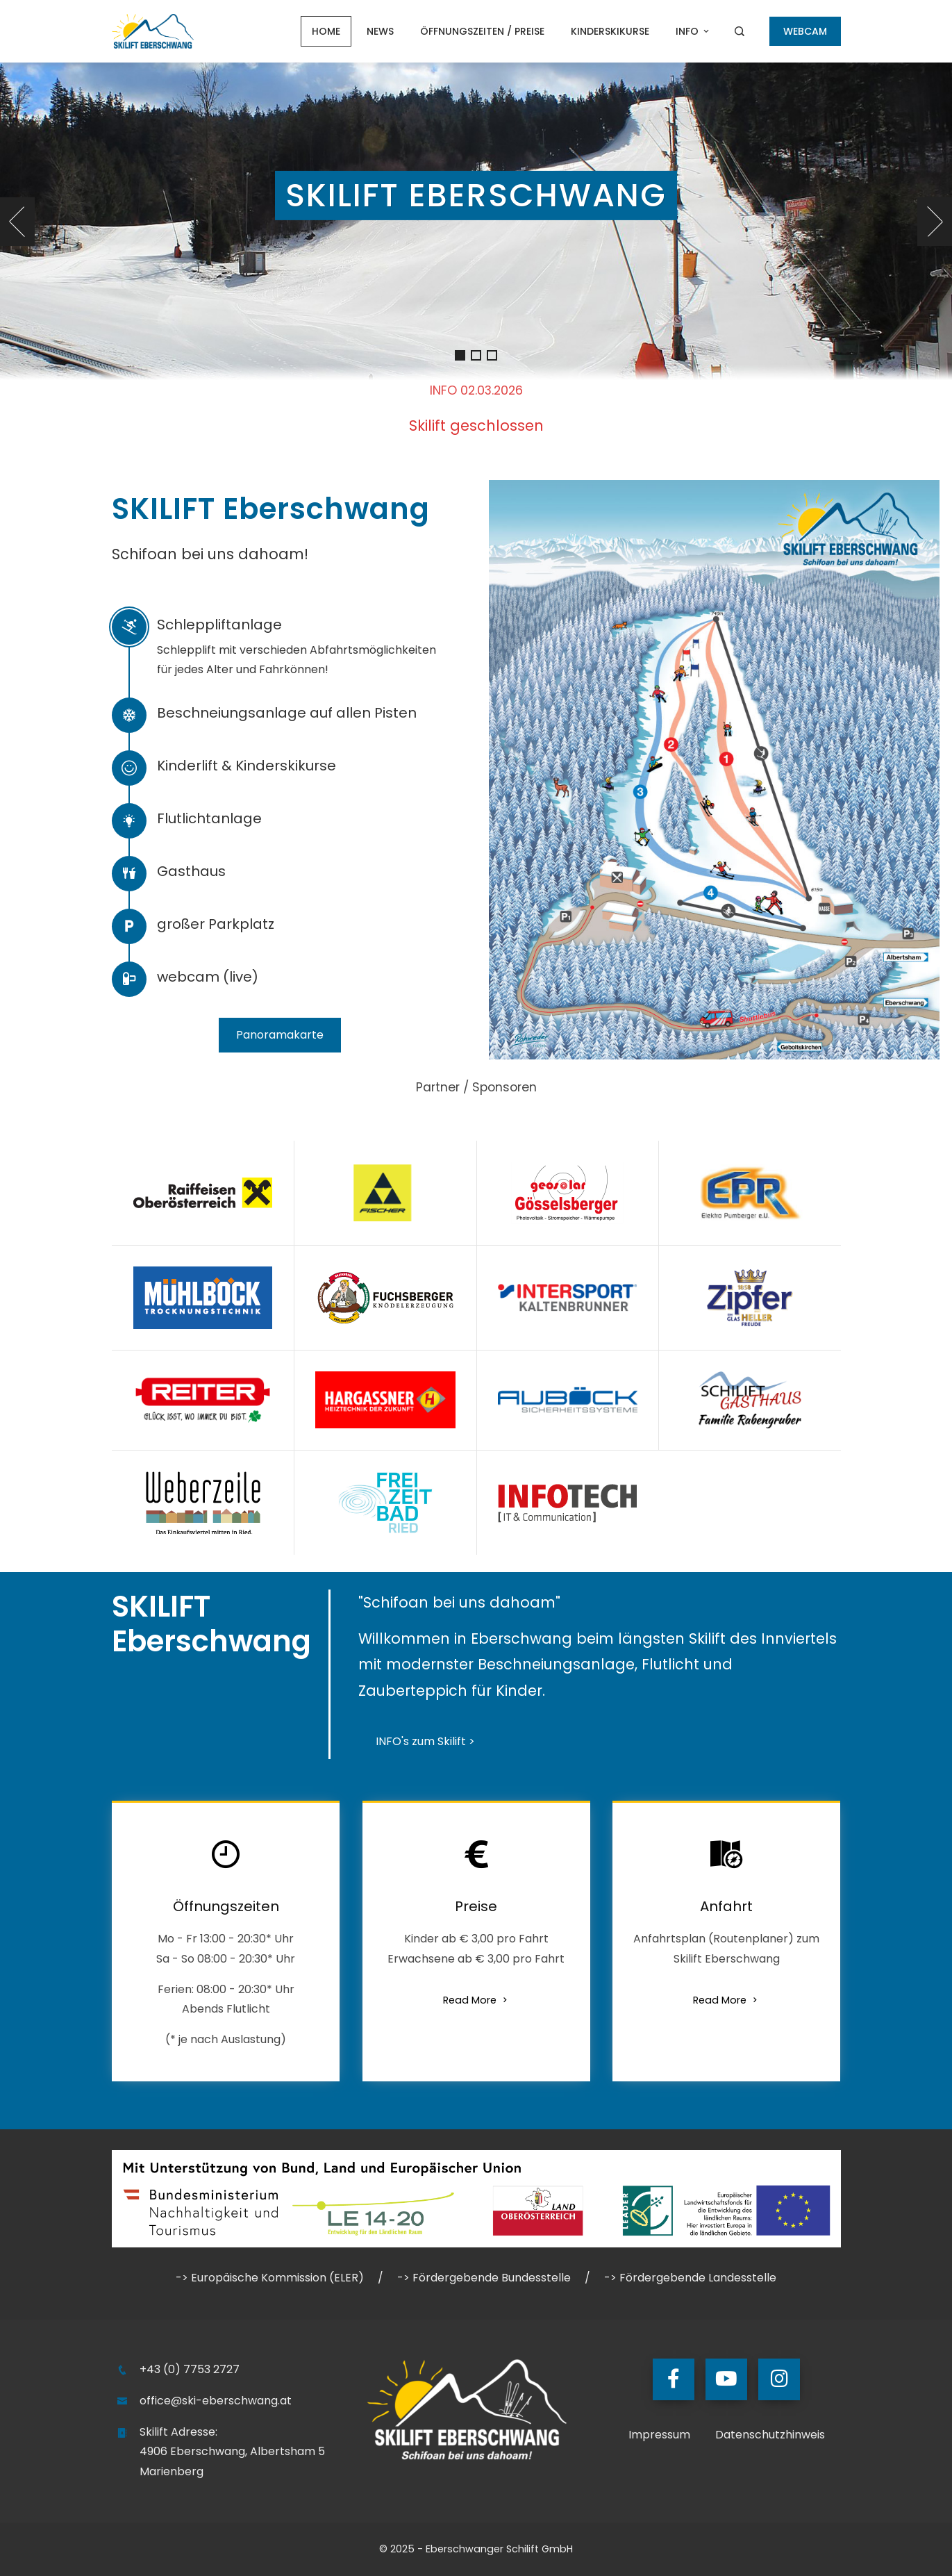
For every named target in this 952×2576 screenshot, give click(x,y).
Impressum (659, 2435)
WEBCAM (805, 31)
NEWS (380, 31)
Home (326, 31)
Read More (476, 2000)
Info (693, 31)
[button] (460, 355)
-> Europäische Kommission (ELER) (270, 2278)
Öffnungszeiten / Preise (482, 31)
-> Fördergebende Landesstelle (690, 2278)
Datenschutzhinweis (770, 2435)
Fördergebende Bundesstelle (491, 2278)
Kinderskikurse (610, 31)
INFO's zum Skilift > (425, 1741)
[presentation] (17, 221)
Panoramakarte (280, 1035)
